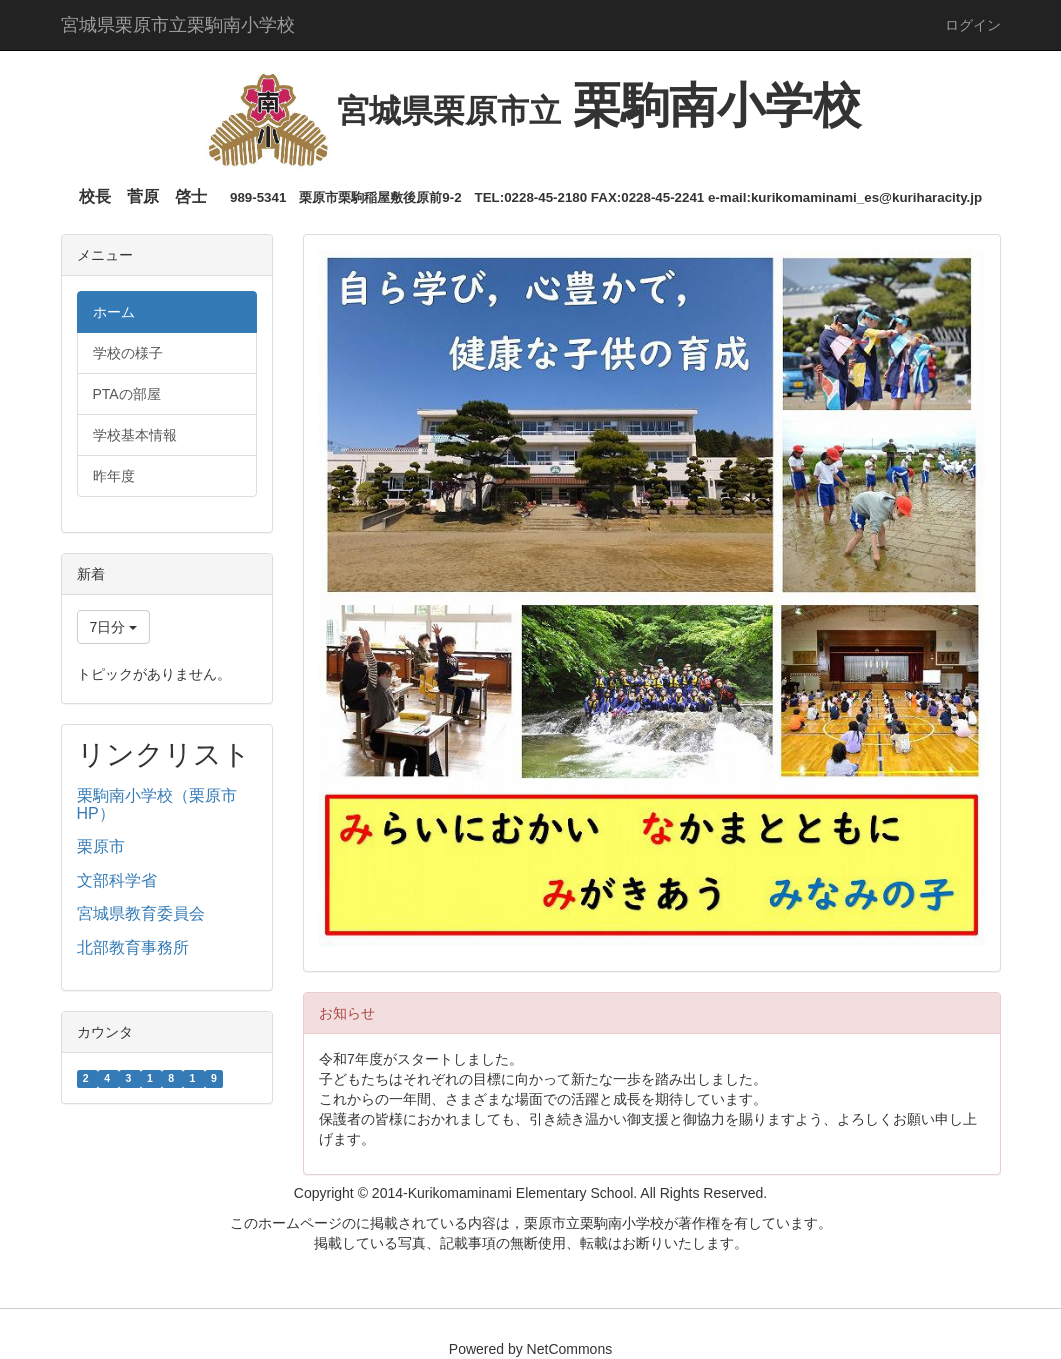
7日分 (114, 627)
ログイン (973, 25)
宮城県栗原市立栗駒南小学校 (178, 25)
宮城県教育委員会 (141, 913)
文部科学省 (117, 880)
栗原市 (101, 846)
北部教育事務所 (133, 947)
